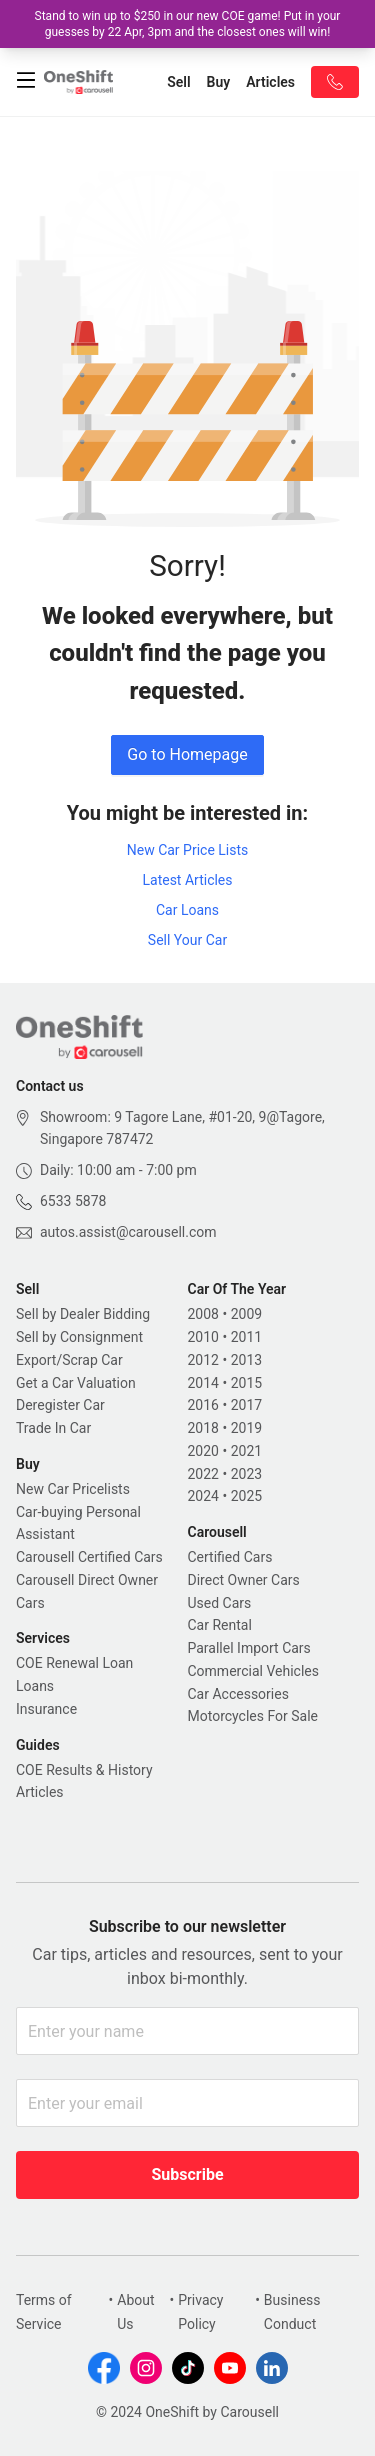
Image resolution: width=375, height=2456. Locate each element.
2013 (246, 1360)
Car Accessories (238, 1694)
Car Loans (187, 910)
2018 (203, 1428)
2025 (246, 1496)
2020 (203, 1451)
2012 (203, 1360)
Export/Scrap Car (69, 1360)
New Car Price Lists (188, 850)
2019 (246, 1428)
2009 (246, 1314)
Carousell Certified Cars (89, 1557)
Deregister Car (60, 1405)
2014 (203, 1383)
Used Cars (220, 1603)
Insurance (46, 1709)
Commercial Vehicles (253, 1671)
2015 (246, 1383)
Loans (35, 1686)
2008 (203, 1314)
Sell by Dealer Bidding (83, 1314)
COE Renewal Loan (74, 1663)
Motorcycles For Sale (253, 1716)
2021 (246, 1451)
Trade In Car (53, 1428)
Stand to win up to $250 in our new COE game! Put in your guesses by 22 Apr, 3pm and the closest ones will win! (188, 24)
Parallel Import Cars (249, 1648)
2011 (246, 1337)
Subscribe (187, 2174)
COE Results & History (84, 1770)
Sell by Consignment (79, 1337)
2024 (203, 1496)
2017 (246, 1405)
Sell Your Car (187, 940)
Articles (40, 1792)
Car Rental (220, 1625)
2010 (203, 1337)
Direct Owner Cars (244, 1580)
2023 (246, 1474)
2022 (203, 1474)
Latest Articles (187, 880)
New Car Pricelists (73, 1489)
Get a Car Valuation (76, 1383)
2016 (203, 1405)
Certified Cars (230, 1557)
